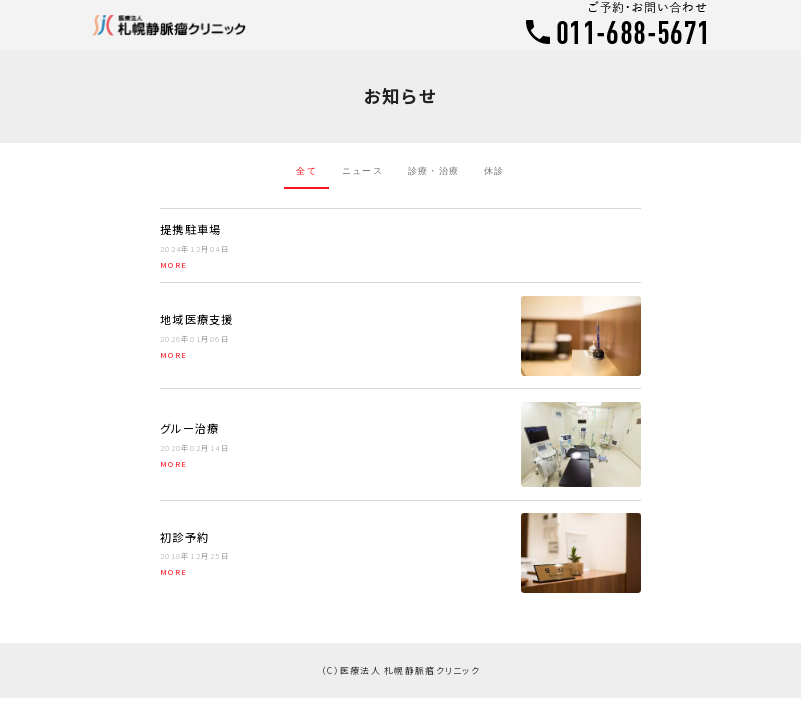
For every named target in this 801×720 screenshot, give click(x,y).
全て (306, 171)
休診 (494, 171)
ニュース (362, 171)
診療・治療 (433, 171)
